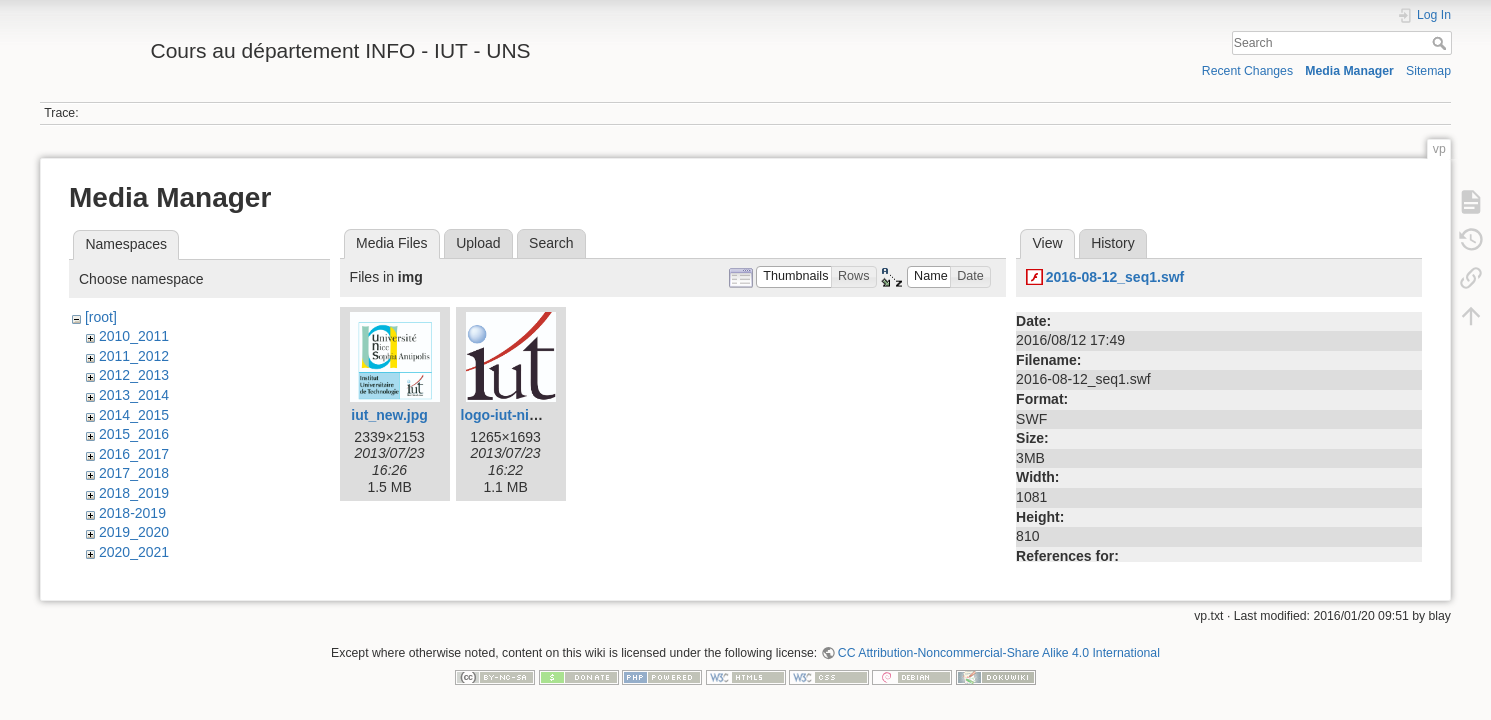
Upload (478, 243)
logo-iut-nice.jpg (515, 415)
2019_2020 (134, 532)
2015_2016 (134, 434)
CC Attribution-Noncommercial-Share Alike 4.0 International (999, 654)
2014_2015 (134, 415)
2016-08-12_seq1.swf (1115, 277)
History (1113, 243)
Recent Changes (1247, 71)
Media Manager (1349, 71)
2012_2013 (134, 375)
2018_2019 (134, 493)
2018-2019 (132, 513)
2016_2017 (134, 454)
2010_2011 (134, 336)
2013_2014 (134, 395)
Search (1441, 43)
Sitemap (1428, 71)
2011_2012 (134, 356)
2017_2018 (134, 473)
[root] (101, 317)
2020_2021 (134, 552)
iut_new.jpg (389, 415)
